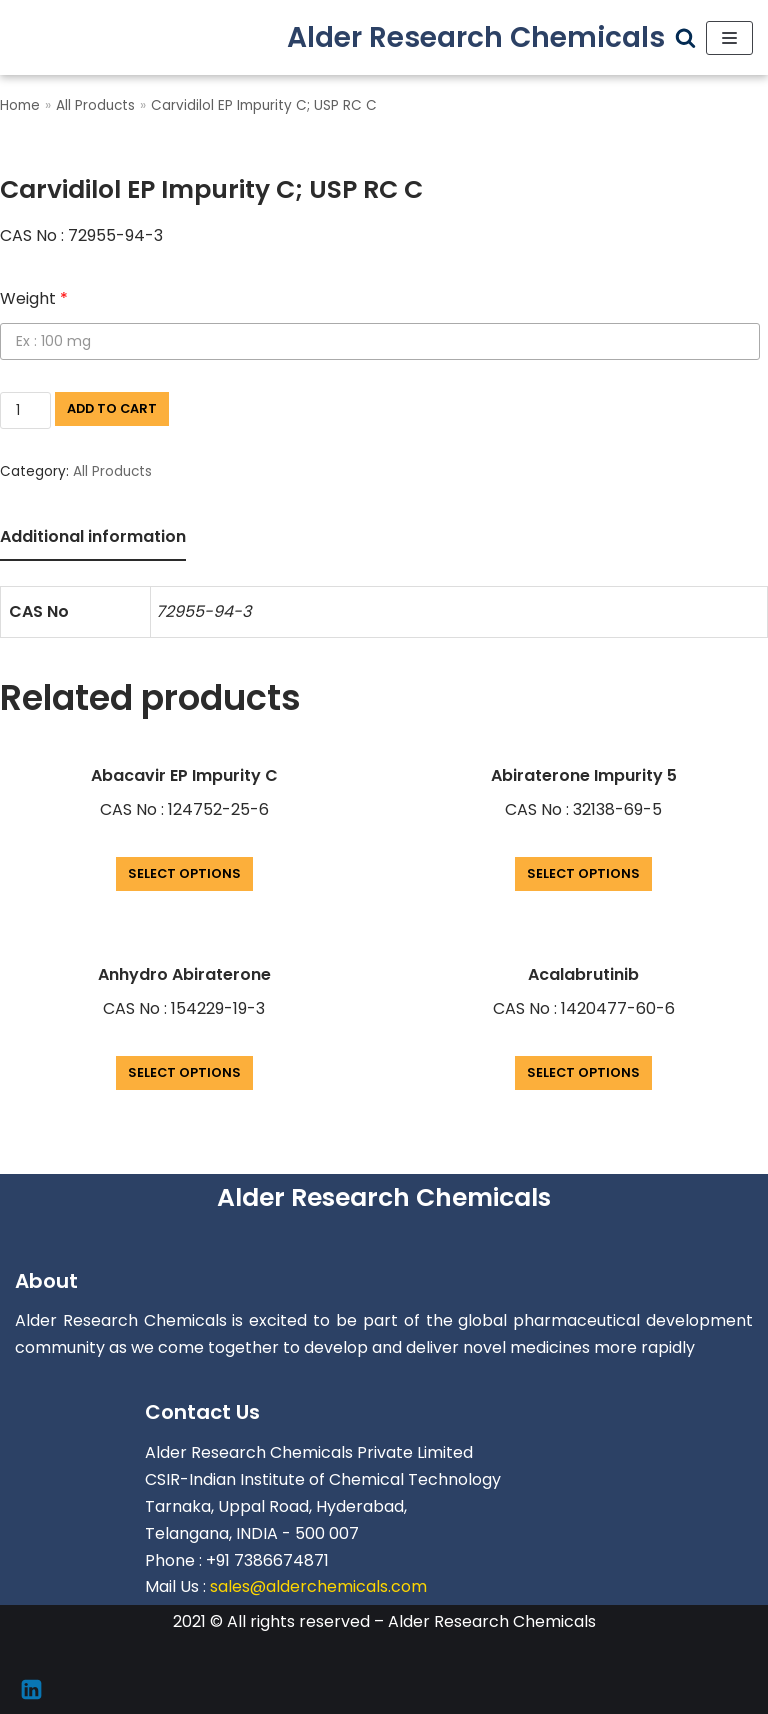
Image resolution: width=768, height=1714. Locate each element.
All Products (95, 105)
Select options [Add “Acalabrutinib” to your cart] (583, 1072)
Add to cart (112, 408)
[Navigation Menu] (729, 38)
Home (20, 105)
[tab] (93, 538)
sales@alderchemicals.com (318, 1586)
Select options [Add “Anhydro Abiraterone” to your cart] (184, 1072)
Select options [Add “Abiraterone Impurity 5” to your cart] (583, 873)
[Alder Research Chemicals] (476, 37)
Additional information (93, 536)
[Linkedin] (31, 1689)
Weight (34, 298)
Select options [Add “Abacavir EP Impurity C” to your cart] (184, 873)
